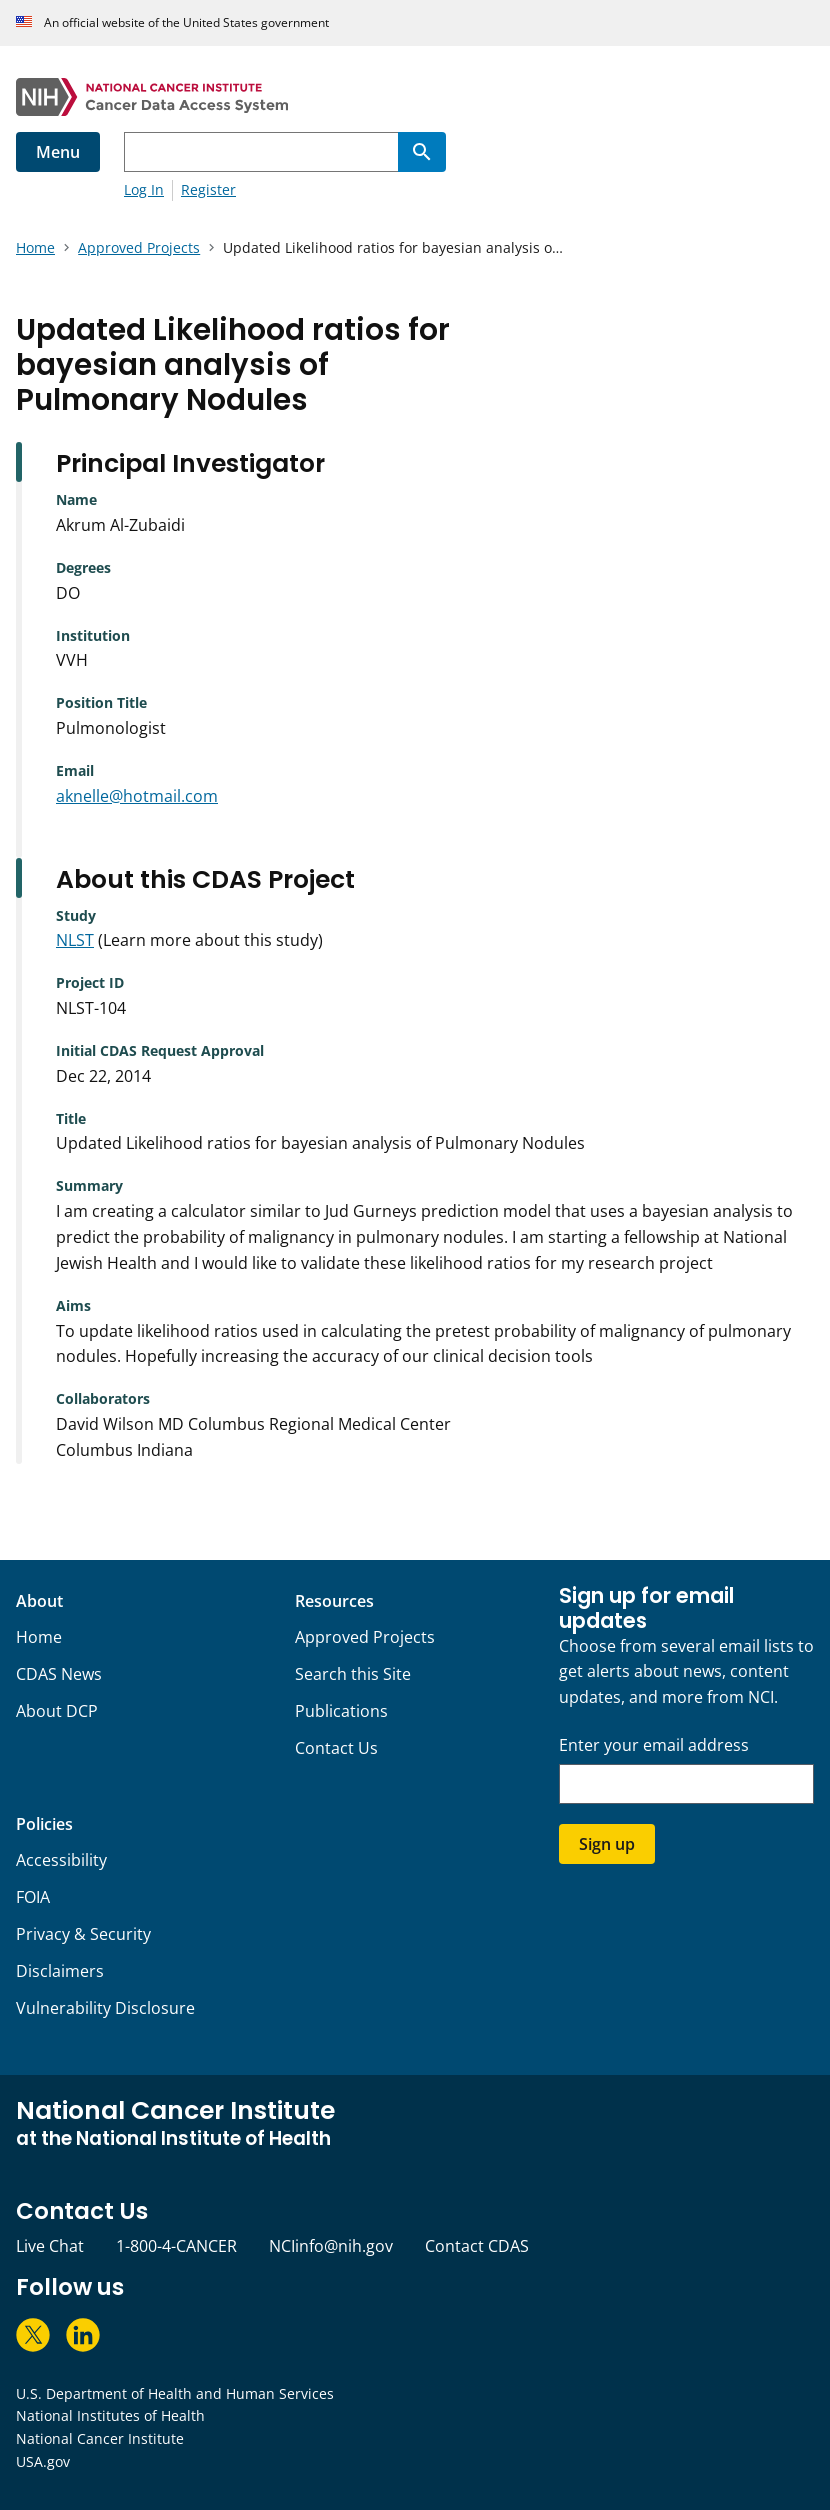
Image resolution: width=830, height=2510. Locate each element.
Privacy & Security (83, 1934)
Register (208, 189)
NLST (75, 940)
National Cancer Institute (100, 2438)
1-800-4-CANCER (176, 2246)
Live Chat (50, 2246)
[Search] (422, 152)
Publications (341, 1711)
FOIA (33, 1897)
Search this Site (353, 1674)
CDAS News (59, 1674)
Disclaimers (60, 1971)
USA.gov (43, 2461)
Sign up (607, 1844)
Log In (144, 189)
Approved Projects (365, 1637)
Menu (58, 152)
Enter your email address (654, 1745)
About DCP (57, 1711)
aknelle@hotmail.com (137, 796)
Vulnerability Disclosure (105, 2008)
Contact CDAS (477, 2246)
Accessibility (61, 1860)
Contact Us (336, 1748)
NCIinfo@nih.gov (331, 2246)
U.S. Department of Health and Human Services (175, 2393)
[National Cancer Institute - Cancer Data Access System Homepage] (415, 97)
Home (39, 1637)
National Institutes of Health (110, 2415)
